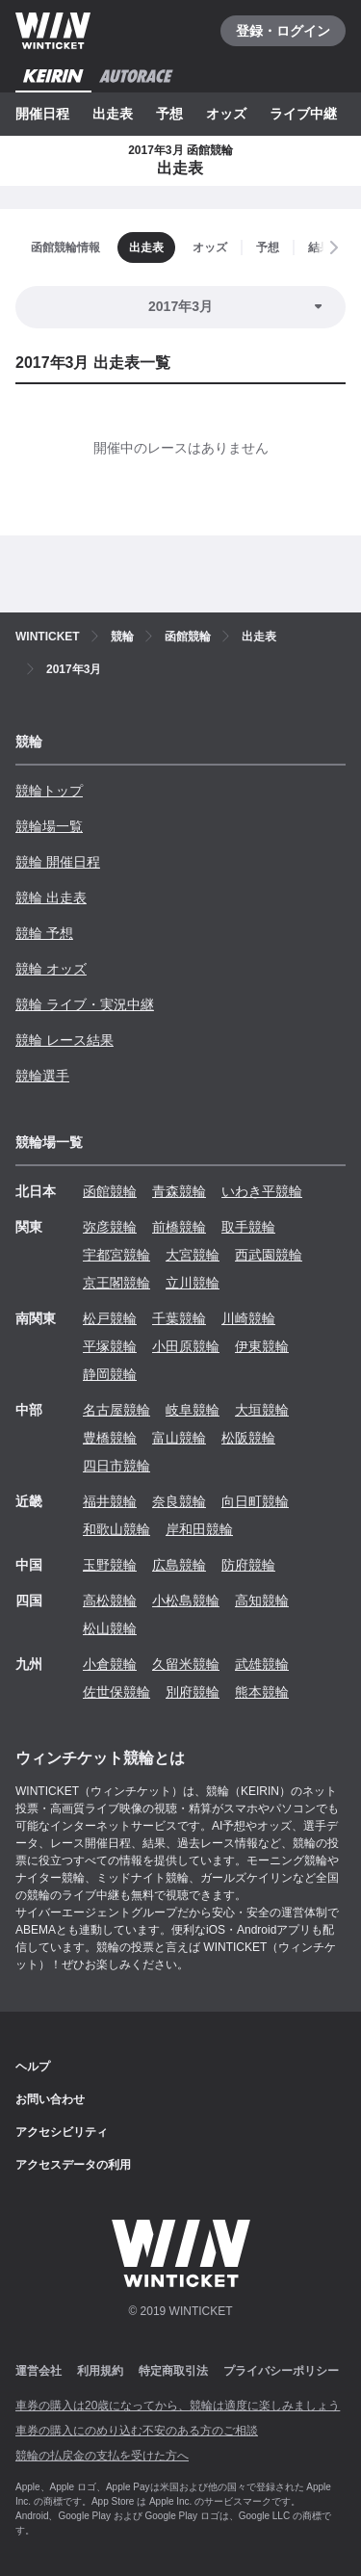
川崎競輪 (248, 1318)
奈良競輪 (179, 1501)
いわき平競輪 (261, 1191)
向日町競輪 (255, 1501)
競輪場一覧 (49, 826)
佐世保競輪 (116, 1692)
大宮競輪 (192, 1254)
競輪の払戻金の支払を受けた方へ (102, 2455)
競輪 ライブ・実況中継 (84, 1004)
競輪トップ (49, 790)
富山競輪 (179, 1437)
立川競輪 (192, 1282)
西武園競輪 (268, 1254)
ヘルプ (32, 2066)
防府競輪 (248, 1565)
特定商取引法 (173, 2371)
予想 (169, 113)
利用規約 (100, 2371)
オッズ (226, 113)
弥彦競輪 (110, 1227)
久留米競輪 (185, 1664)
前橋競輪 (179, 1227)
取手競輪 (248, 1227)
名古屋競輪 (116, 1410)
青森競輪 (179, 1191)
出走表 (112, 113)
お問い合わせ (50, 2099)
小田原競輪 (185, 1346)
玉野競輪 (110, 1565)
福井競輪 (110, 1501)
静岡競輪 (110, 1374)
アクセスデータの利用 (73, 2165)
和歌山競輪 (116, 1529)
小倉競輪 (110, 1664)
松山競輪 (110, 1628)
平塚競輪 (110, 1346)
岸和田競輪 (199, 1529)
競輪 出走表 (51, 897)
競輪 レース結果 (64, 1040)
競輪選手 (42, 1075)
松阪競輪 (248, 1437)
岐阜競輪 (192, 1410)
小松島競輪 (185, 1600)
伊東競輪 (262, 1346)
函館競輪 (110, 1191)
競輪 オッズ (51, 968)
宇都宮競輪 (116, 1254)
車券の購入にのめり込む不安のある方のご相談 (136, 2430)
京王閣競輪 (116, 1282)
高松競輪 (110, 1600)
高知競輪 (262, 1600)
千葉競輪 (179, 1318)
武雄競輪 (262, 1664)
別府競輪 (192, 1692)
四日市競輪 (116, 1465)
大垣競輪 (262, 1410)
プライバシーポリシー (281, 2371)
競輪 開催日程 (57, 862)
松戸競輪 (110, 1318)
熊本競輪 (262, 1692)
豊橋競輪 (110, 1437)
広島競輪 (179, 1565)
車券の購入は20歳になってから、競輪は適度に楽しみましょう (177, 2405)
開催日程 (42, 113)
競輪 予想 (44, 933)
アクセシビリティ (61, 2132)
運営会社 (38, 2371)
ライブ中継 (303, 113)
